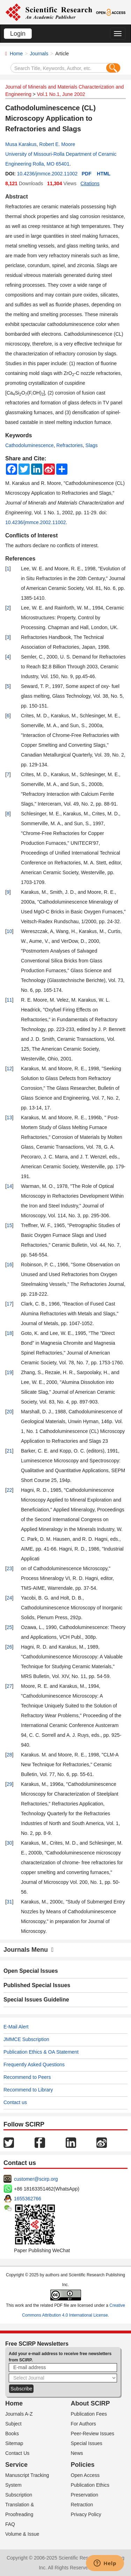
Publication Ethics (90, 2485)
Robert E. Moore (57, 144)
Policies (83, 2464)
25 (9, 1627)
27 (9, 1686)
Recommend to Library (28, 2090)
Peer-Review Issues (93, 2433)
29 (9, 1784)
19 (9, 1372)
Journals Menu (28, 1949)
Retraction (82, 2504)
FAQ (10, 2524)
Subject (13, 2424)
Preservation (85, 2495)
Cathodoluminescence (29, 445)
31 (9, 1902)
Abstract (16, 197)
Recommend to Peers (27, 2077)
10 (9, 931)
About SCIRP (90, 2403)
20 (9, 1411)
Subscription (18, 2495)
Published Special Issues (36, 1985)
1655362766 (27, 2198)
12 (9, 1068)
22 (9, 1490)
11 (9, 1000)
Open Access (85, 2475)
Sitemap (14, 2443)
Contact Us (17, 2453)
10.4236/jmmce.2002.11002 (47, 173)
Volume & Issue (22, 2534)
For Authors (83, 2424)
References (20, 559)
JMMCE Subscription (26, 2039)
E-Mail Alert (16, 2027)
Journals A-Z (19, 2414)
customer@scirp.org (36, 2179)
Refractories (69, 445)
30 (9, 1843)
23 (9, 1568)
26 (9, 1647)
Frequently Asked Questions (34, 2064)
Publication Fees (89, 2414)
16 (9, 1264)
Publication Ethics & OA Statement (41, 2052)
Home (16, 53)
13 (9, 1117)
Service (16, 2464)
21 (9, 1451)
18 (9, 1333)
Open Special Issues (30, 1971)
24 (9, 1598)
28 (9, 1754)
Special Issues (86, 2443)
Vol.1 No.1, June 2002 (61, 94)
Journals (39, 53)
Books (12, 2433)
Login (18, 33)
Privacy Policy (86, 2514)
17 (9, 1304)
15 (9, 1225)
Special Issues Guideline (36, 2000)
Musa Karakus (20, 144)
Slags (92, 445)
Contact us (15, 2102)
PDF (87, 173)
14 (9, 1186)
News (77, 2453)
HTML (103, 173)
